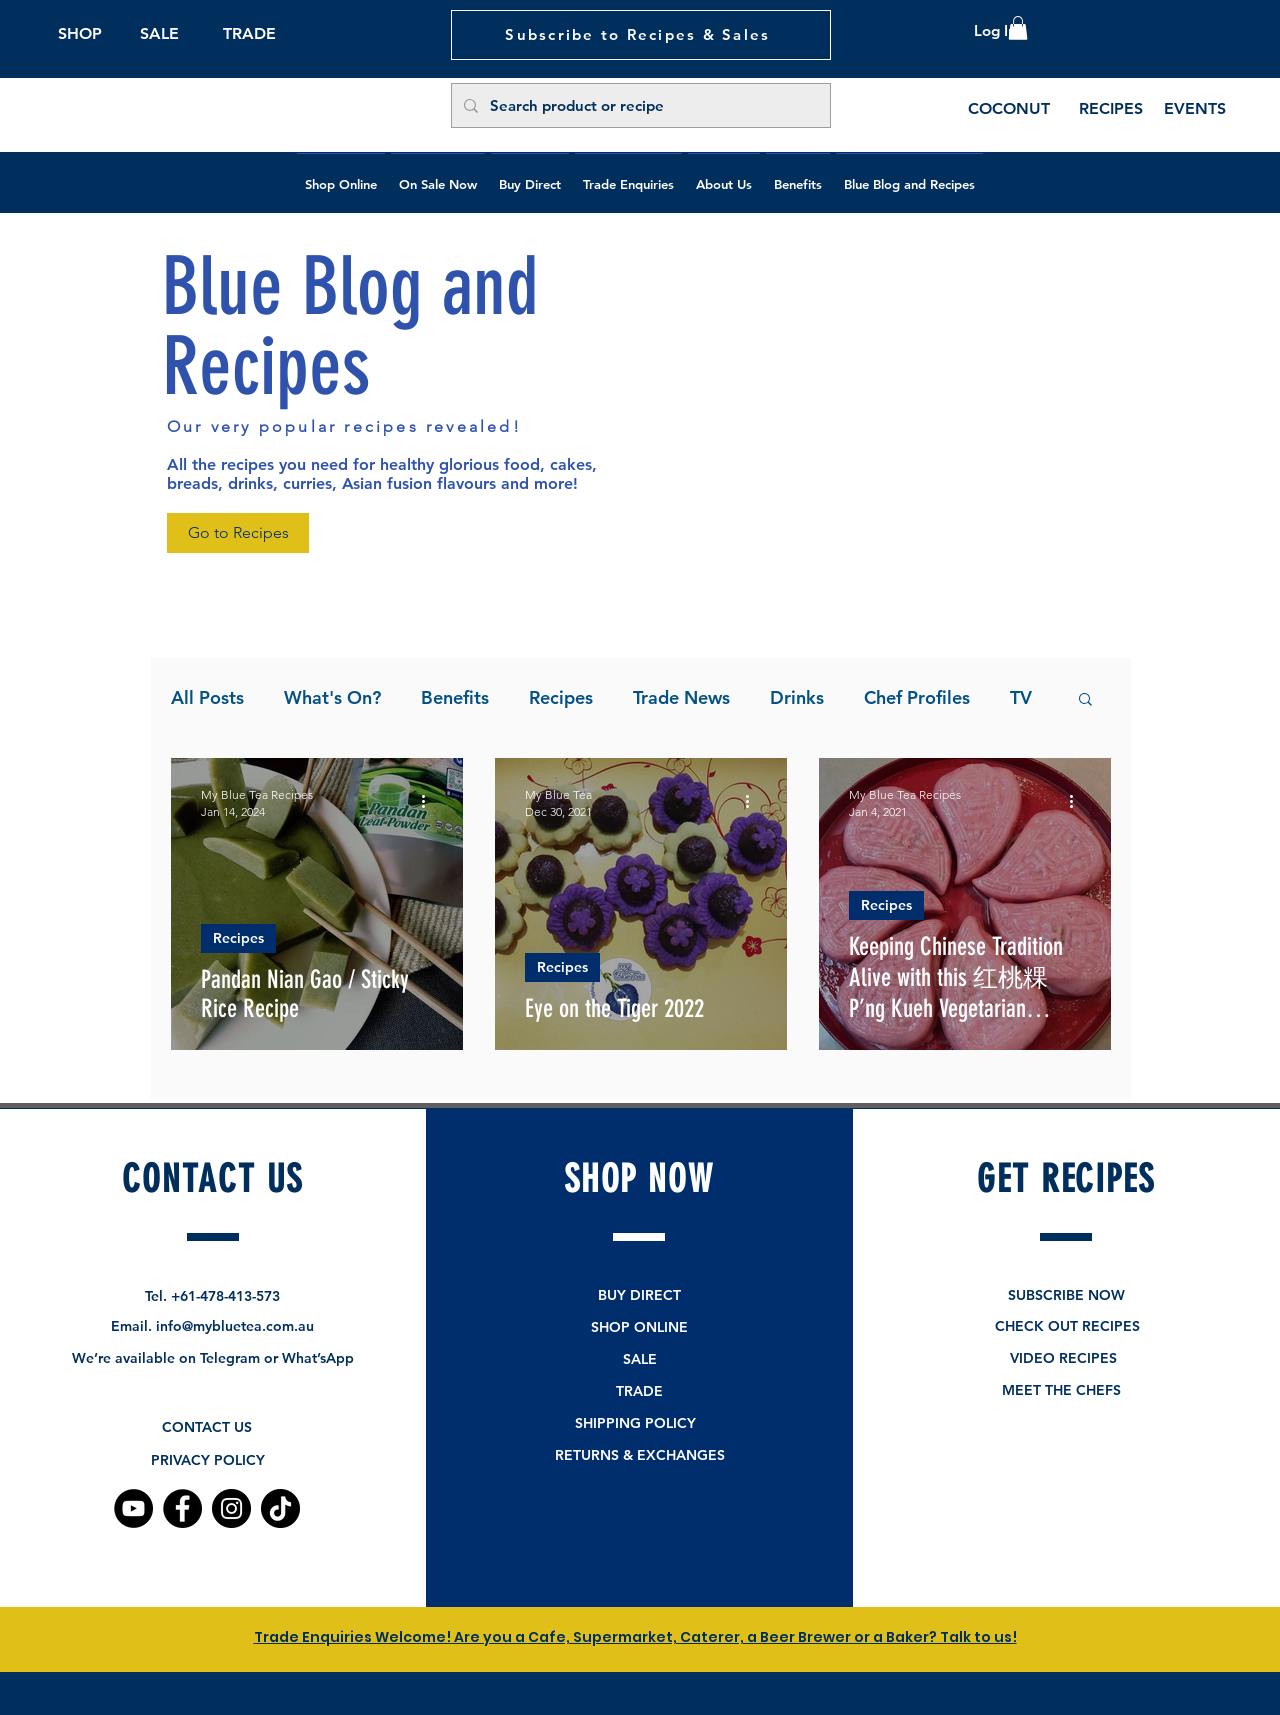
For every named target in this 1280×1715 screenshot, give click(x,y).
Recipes (561, 697)
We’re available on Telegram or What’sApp (213, 1358)
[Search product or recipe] (639, 105)
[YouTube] (133, 1508)
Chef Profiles (917, 697)
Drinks (797, 697)
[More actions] (430, 802)
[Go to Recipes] (238, 533)
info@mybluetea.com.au (235, 1326)
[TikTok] (280, 1508)
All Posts (207, 697)
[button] (1018, 28)
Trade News (681, 697)
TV (1021, 697)
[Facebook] (182, 1508)
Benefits (455, 697)
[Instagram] (231, 1508)
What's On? (332, 697)
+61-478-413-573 (225, 1296)
